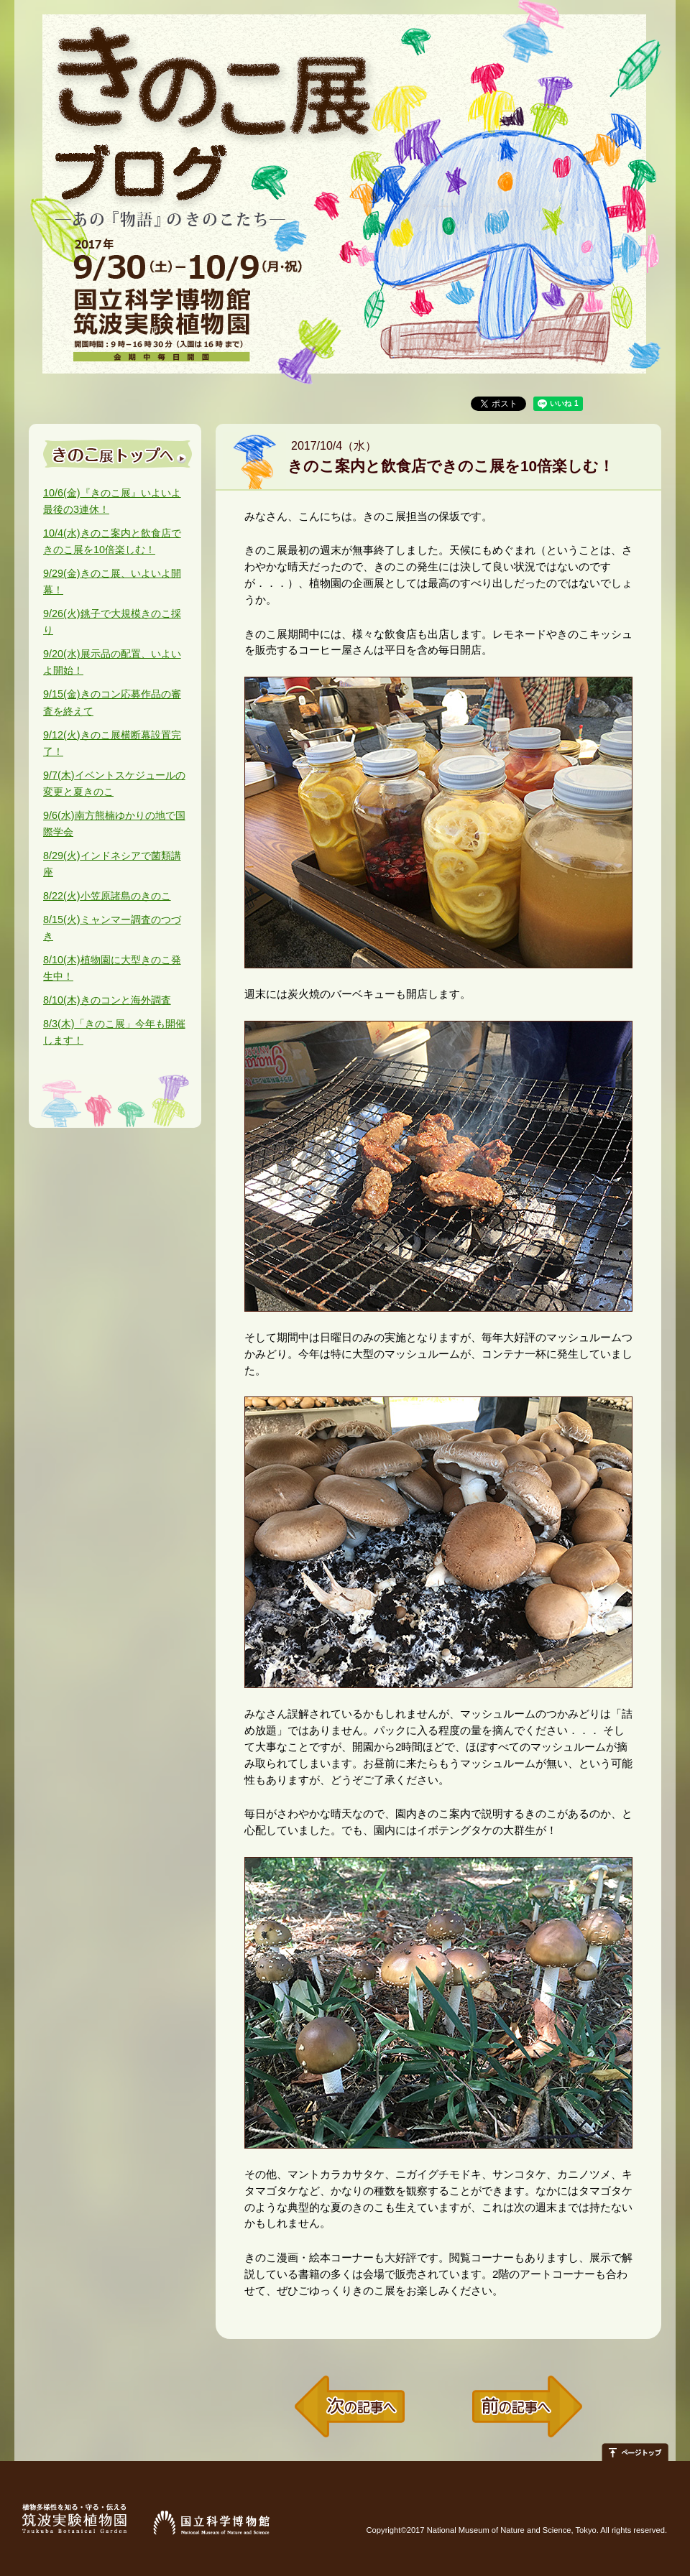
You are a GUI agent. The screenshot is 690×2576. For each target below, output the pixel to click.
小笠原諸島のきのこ (107, 896)
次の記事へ (350, 2407)
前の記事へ (527, 2407)
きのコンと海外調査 (107, 1000)
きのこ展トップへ (118, 454)
